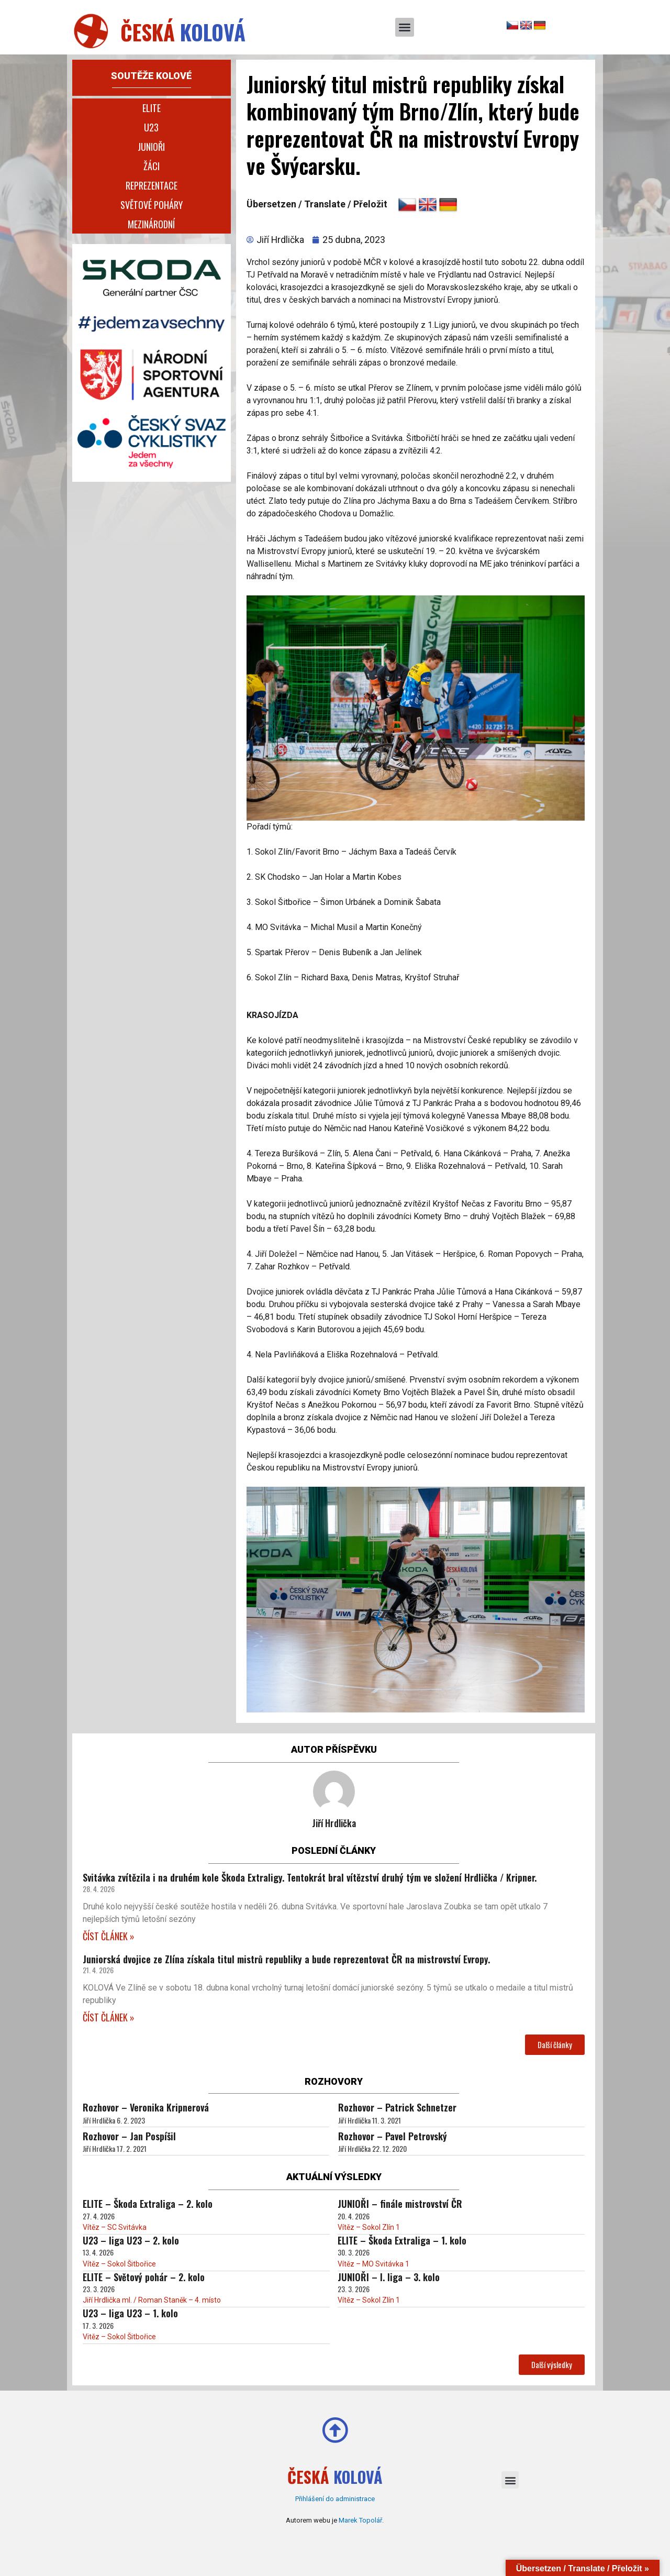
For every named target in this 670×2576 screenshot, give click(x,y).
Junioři (151, 146)
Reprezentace (151, 185)
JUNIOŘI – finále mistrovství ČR (400, 2203)
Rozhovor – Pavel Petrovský (392, 2136)
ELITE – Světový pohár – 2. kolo (144, 2277)
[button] (404, 27)
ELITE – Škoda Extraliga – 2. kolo (148, 2203)
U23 (151, 127)
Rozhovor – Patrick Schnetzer (397, 2107)
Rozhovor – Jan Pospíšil (129, 2136)
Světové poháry (151, 205)
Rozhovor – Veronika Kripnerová (146, 2107)
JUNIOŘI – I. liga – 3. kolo (389, 2277)
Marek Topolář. (361, 2520)
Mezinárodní (151, 224)
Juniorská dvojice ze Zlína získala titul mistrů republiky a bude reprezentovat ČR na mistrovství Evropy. (286, 1959)
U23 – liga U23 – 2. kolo (131, 2240)
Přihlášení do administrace (335, 2499)
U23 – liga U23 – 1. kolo (130, 2313)
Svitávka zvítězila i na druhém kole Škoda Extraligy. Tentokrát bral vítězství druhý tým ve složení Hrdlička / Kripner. (310, 1877)
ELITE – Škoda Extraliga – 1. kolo (402, 2240)
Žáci (151, 166)
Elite (151, 108)
